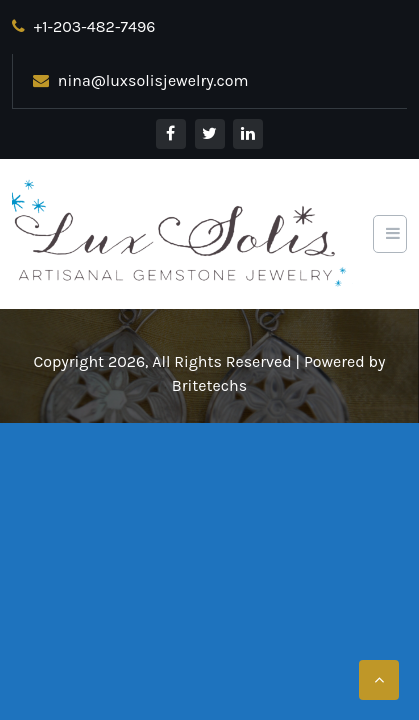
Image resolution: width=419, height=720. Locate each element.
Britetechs (209, 385)
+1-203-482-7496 (83, 26)
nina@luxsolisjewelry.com (140, 80)
